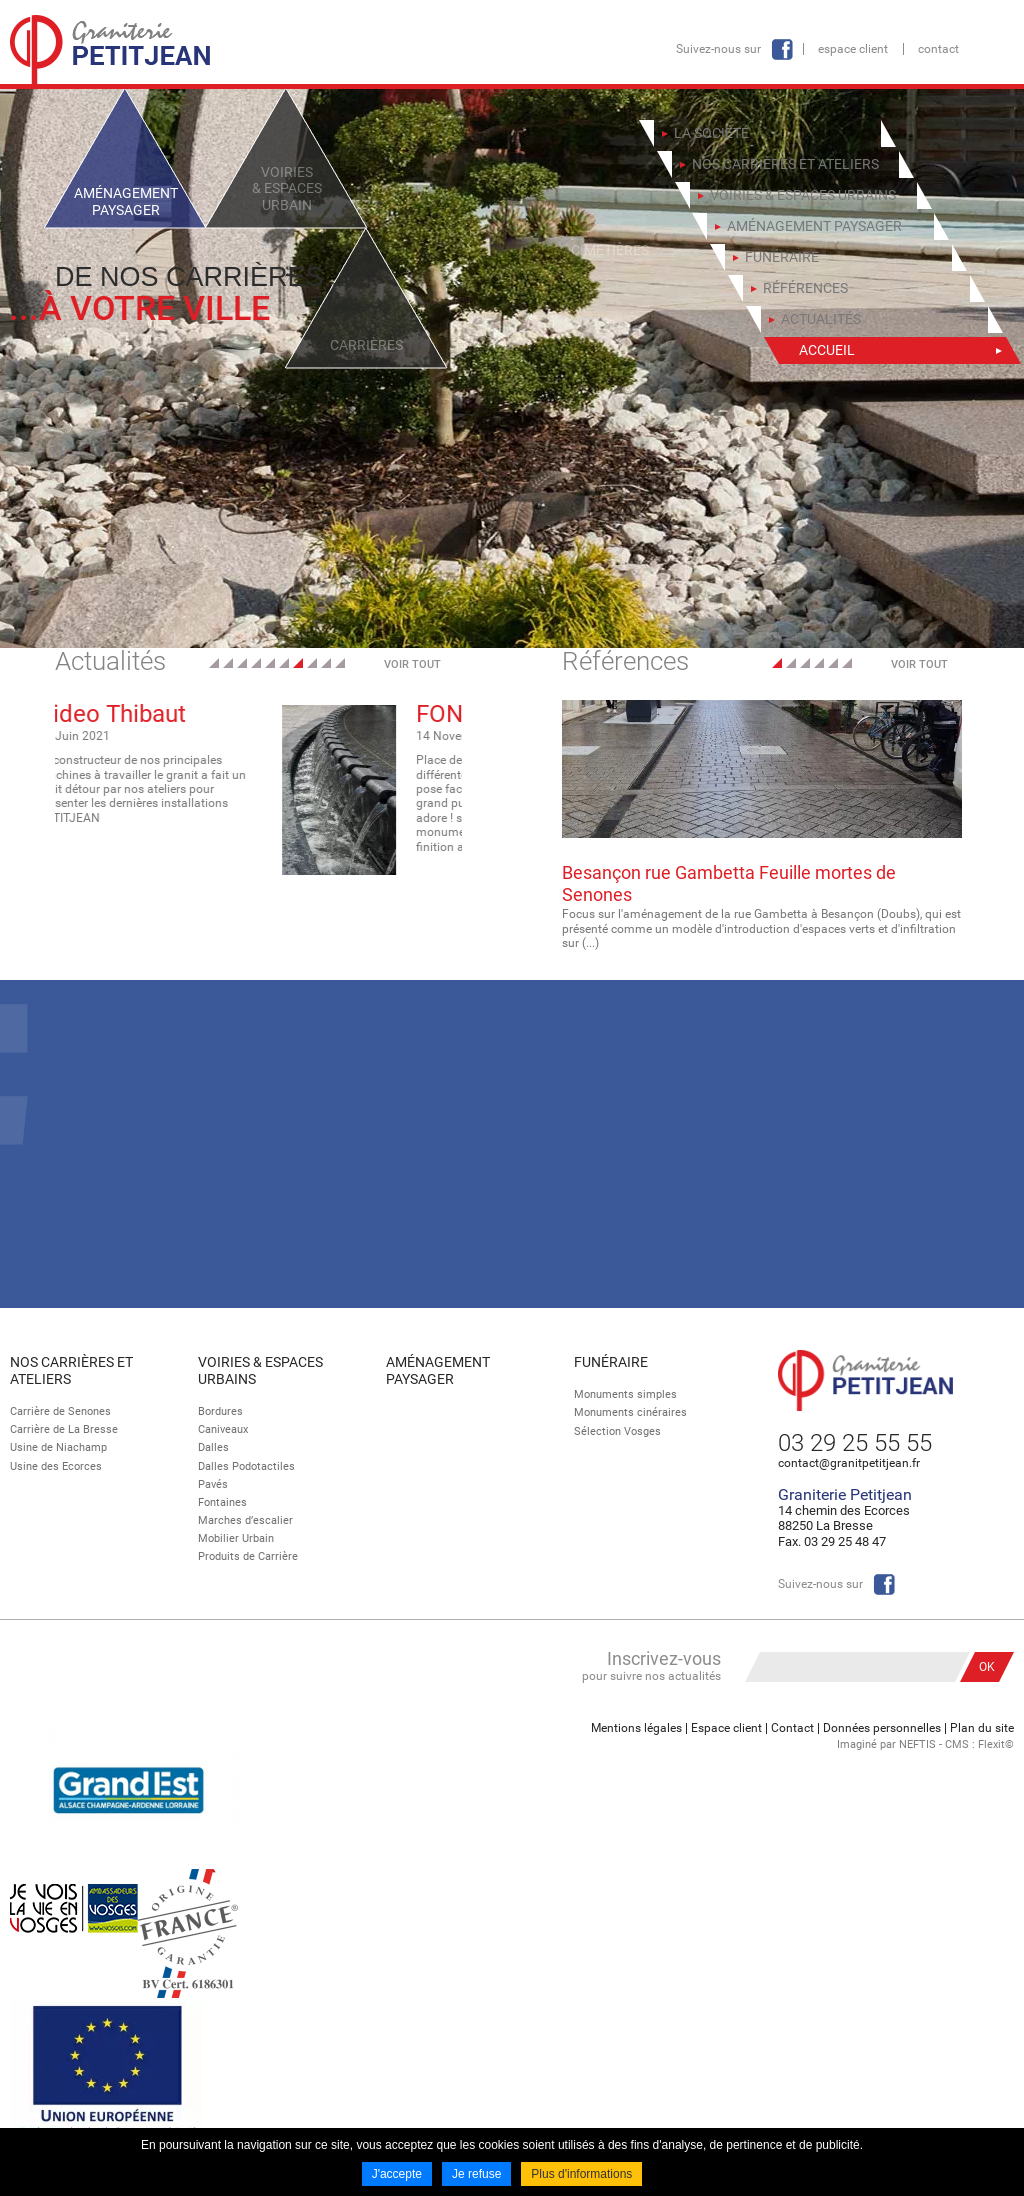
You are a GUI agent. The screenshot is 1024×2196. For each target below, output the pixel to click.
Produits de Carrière (248, 1556)
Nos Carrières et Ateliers (71, 1370)
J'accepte (397, 2174)
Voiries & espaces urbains (260, 1370)
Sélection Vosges (617, 1431)
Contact (938, 49)
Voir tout (412, 664)
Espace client (853, 49)
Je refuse (476, 2174)
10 (340, 663)
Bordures (220, 1411)
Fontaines (222, 1502)
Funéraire (611, 1362)
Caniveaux (223, 1429)
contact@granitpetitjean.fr (849, 1463)
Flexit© (996, 1744)
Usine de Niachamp (58, 1447)
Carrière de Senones (60, 1411)
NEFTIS (917, 1744)
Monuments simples (625, 1394)
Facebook (782, 49)
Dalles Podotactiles (246, 1466)
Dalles (213, 1447)
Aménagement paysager (438, 1370)
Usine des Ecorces (56, 1466)
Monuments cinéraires (630, 1412)
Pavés (213, 1484)
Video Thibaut (312, 714)
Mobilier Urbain (236, 1538)
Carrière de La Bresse (64, 1429)
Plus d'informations (581, 2174)
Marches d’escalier (245, 1520)
